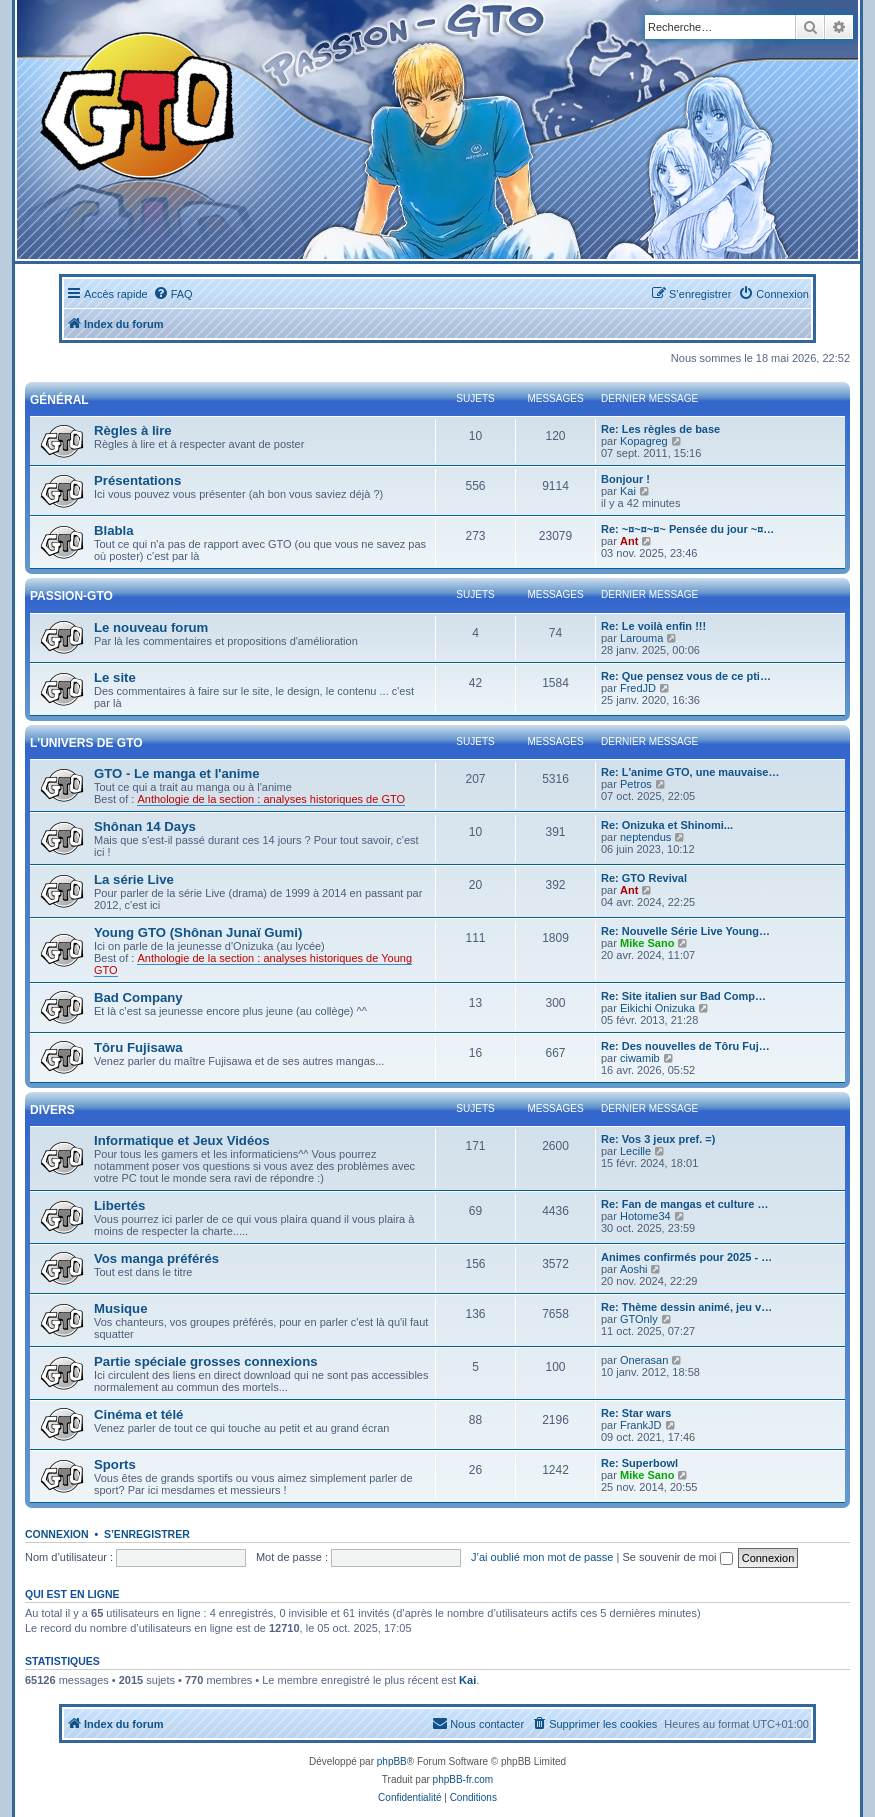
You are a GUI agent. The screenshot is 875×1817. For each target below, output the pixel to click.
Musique (120, 1308)
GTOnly (639, 1319)
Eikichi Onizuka (657, 1008)
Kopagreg (644, 441)
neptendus (645, 837)
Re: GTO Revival (644, 878)
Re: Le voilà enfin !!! (653, 626)
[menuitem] (173, 294)
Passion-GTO (71, 596)
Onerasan (644, 1360)
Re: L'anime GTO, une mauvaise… (690, 772)
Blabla (114, 530)
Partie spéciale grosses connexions (206, 1361)
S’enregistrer (147, 1534)
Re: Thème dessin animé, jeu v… (686, 1307)
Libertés (119, 1205)
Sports (115, 1464)
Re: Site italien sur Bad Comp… (683, 996)
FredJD (638, 688)
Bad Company (138, 997)
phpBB (392, 1761)
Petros (636, 784)
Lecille (635, 1151)
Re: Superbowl (639, 1463)
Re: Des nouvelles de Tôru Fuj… (685, 1046)
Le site (115, 677)
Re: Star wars (636, 1413)
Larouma (641, 638)
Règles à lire (133, 430)
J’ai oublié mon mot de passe (542, 1557)
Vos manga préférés (156, 1258)
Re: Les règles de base (660, 429)
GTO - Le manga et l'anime (177, 773)
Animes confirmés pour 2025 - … (686, 1257)
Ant (629, 541)
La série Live (134, 879)
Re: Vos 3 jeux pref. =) (658, 1139)
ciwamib (640, 1058)
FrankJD (641, 1425)
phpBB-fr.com (463, 1779)
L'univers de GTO (86, 743)
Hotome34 (645, 1216)
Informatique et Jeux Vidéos (182, 1140)
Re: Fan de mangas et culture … (684, 1204)
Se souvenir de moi (677, 1557)
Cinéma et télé (138, 1414)
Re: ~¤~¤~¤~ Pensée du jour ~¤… (687, 529)
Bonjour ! (625, 479)
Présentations (137, 480)
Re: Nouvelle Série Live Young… (685, 931)
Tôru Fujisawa (138, 1047)
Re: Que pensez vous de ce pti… (686, 676)
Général (59, 400)
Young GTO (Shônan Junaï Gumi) (198, 932)
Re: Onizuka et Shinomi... (667, 825)
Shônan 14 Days (145, 826)
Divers (52, 1110)
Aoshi (634, 1269)
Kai (628, 491)
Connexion (57, 1534)
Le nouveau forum (151, 627)
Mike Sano (647, 943)
